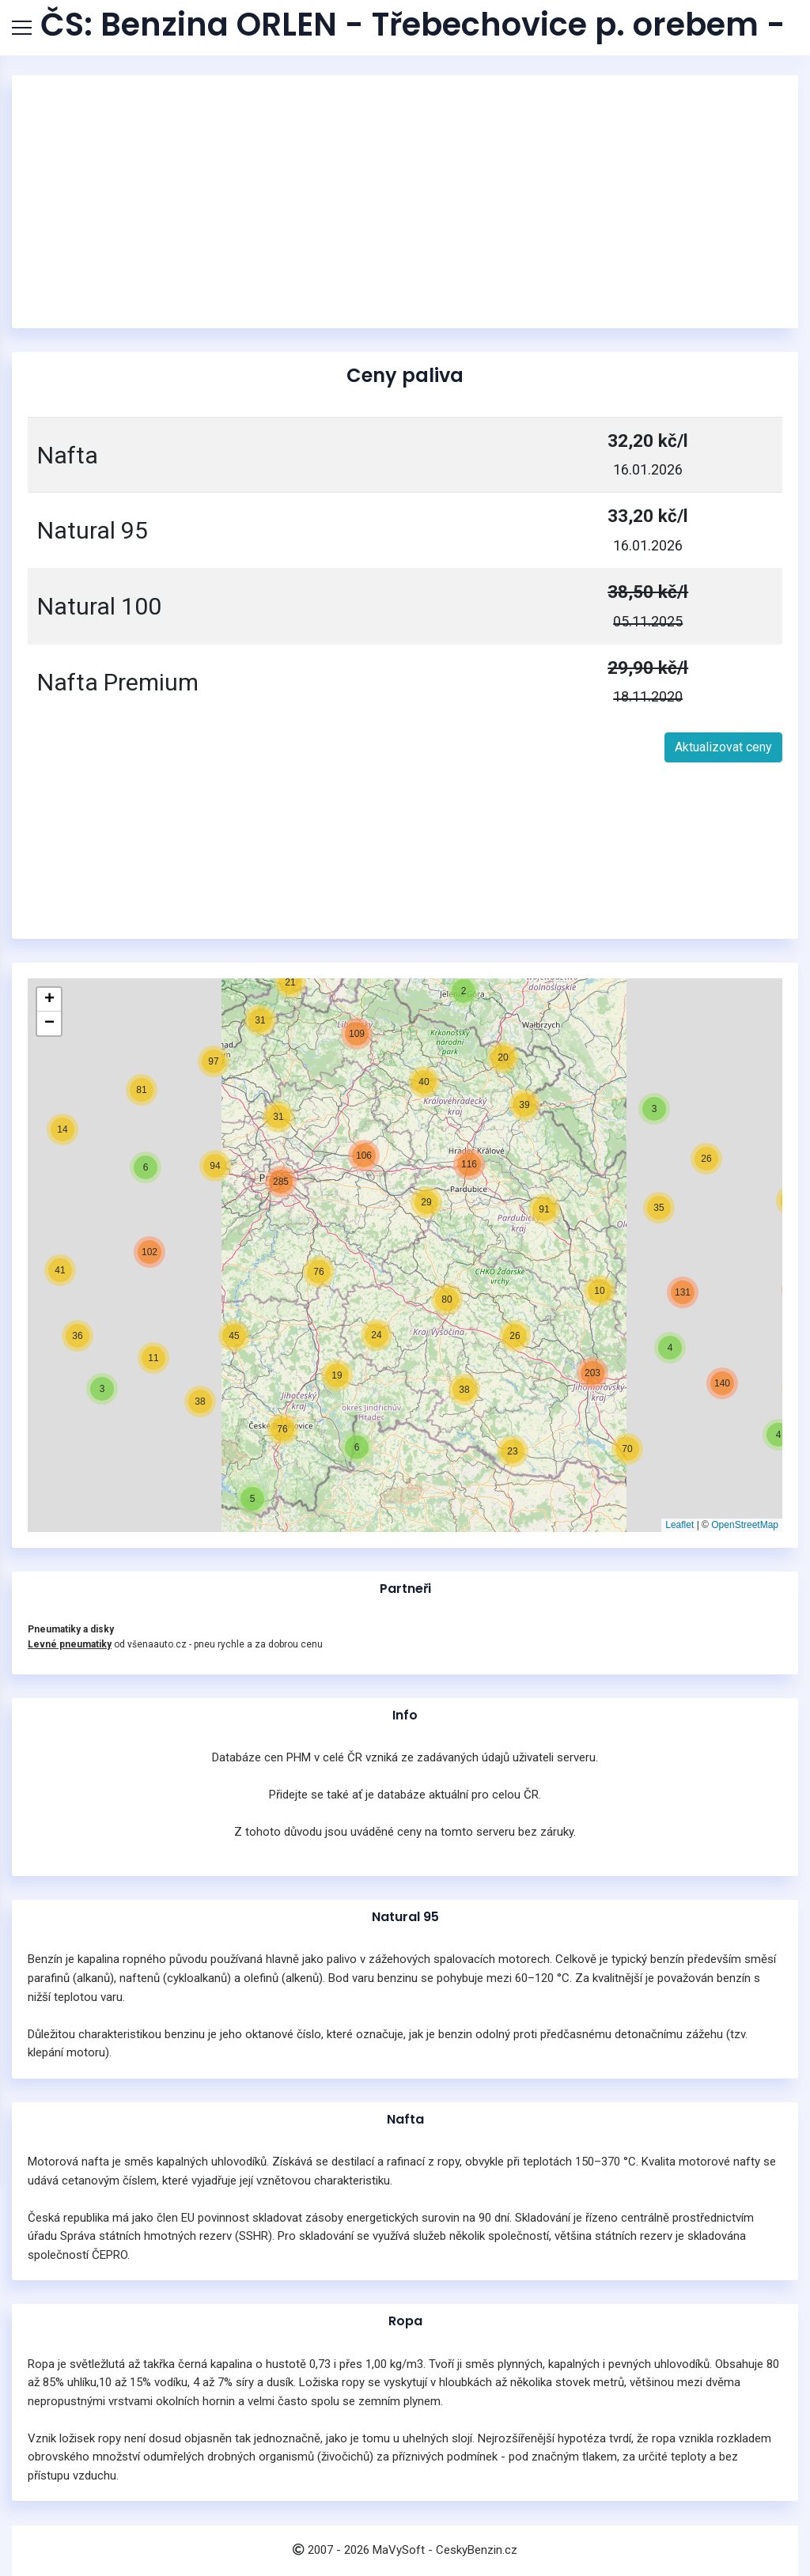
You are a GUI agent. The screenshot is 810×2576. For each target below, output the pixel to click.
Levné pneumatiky (70, 1644)
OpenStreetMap (744, 1524)
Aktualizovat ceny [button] (723, 747)
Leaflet (679, 1524)
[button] (778, 1435)
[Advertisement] (405, 201)
